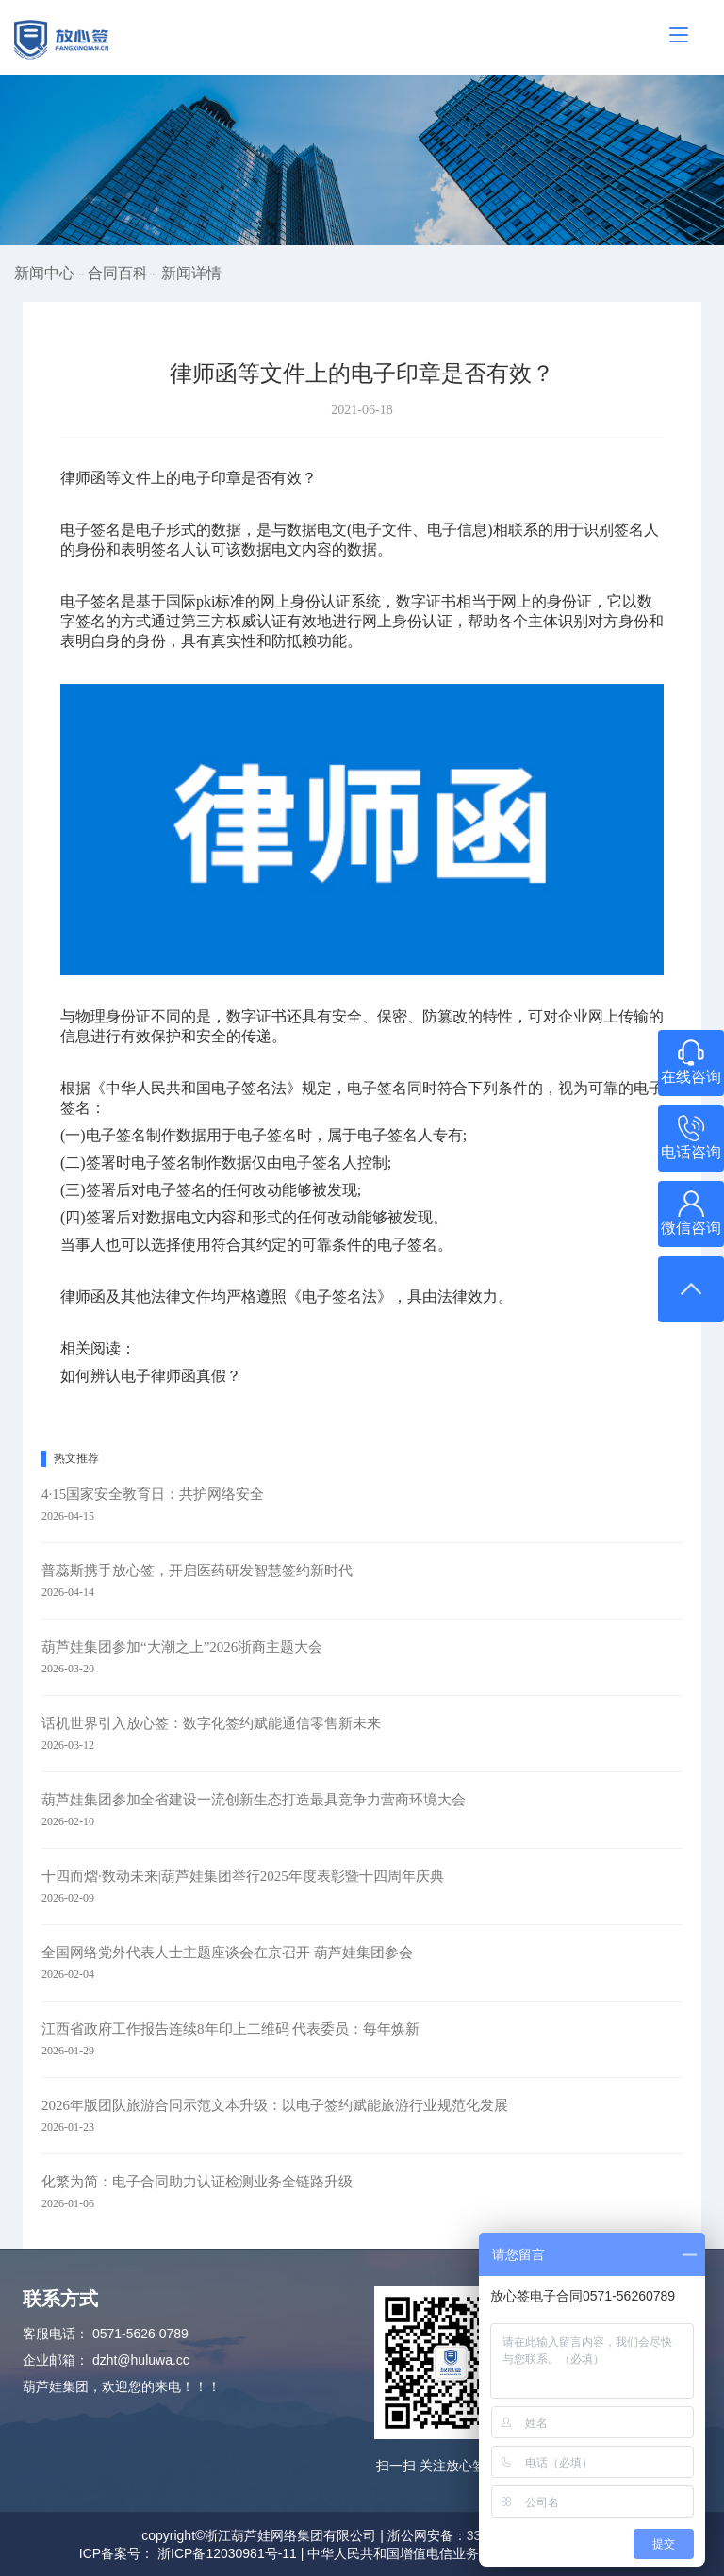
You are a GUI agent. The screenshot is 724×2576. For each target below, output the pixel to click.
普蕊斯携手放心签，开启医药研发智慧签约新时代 (197, 1570)
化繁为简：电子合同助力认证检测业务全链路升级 (197, 2181)
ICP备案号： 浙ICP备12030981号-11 (188, 2553)
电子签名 (90, 601)
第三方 (203, 621)
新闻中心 (46, 273)
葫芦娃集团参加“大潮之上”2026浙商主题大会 (181, 1646)
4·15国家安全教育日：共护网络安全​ (152, 1494)
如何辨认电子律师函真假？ (150, 1376)
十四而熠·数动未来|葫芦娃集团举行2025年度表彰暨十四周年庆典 (242, 1876)
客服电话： (56, 2333)
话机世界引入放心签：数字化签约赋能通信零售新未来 (211, 1723)
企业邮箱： (56, 2360)
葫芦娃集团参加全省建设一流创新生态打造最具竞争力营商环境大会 (253, 1799)
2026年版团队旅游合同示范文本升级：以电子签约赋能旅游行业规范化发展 (274, 2105)
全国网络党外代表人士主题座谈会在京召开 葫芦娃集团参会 (227, 1952)
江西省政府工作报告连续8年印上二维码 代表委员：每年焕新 (230, 2028)
